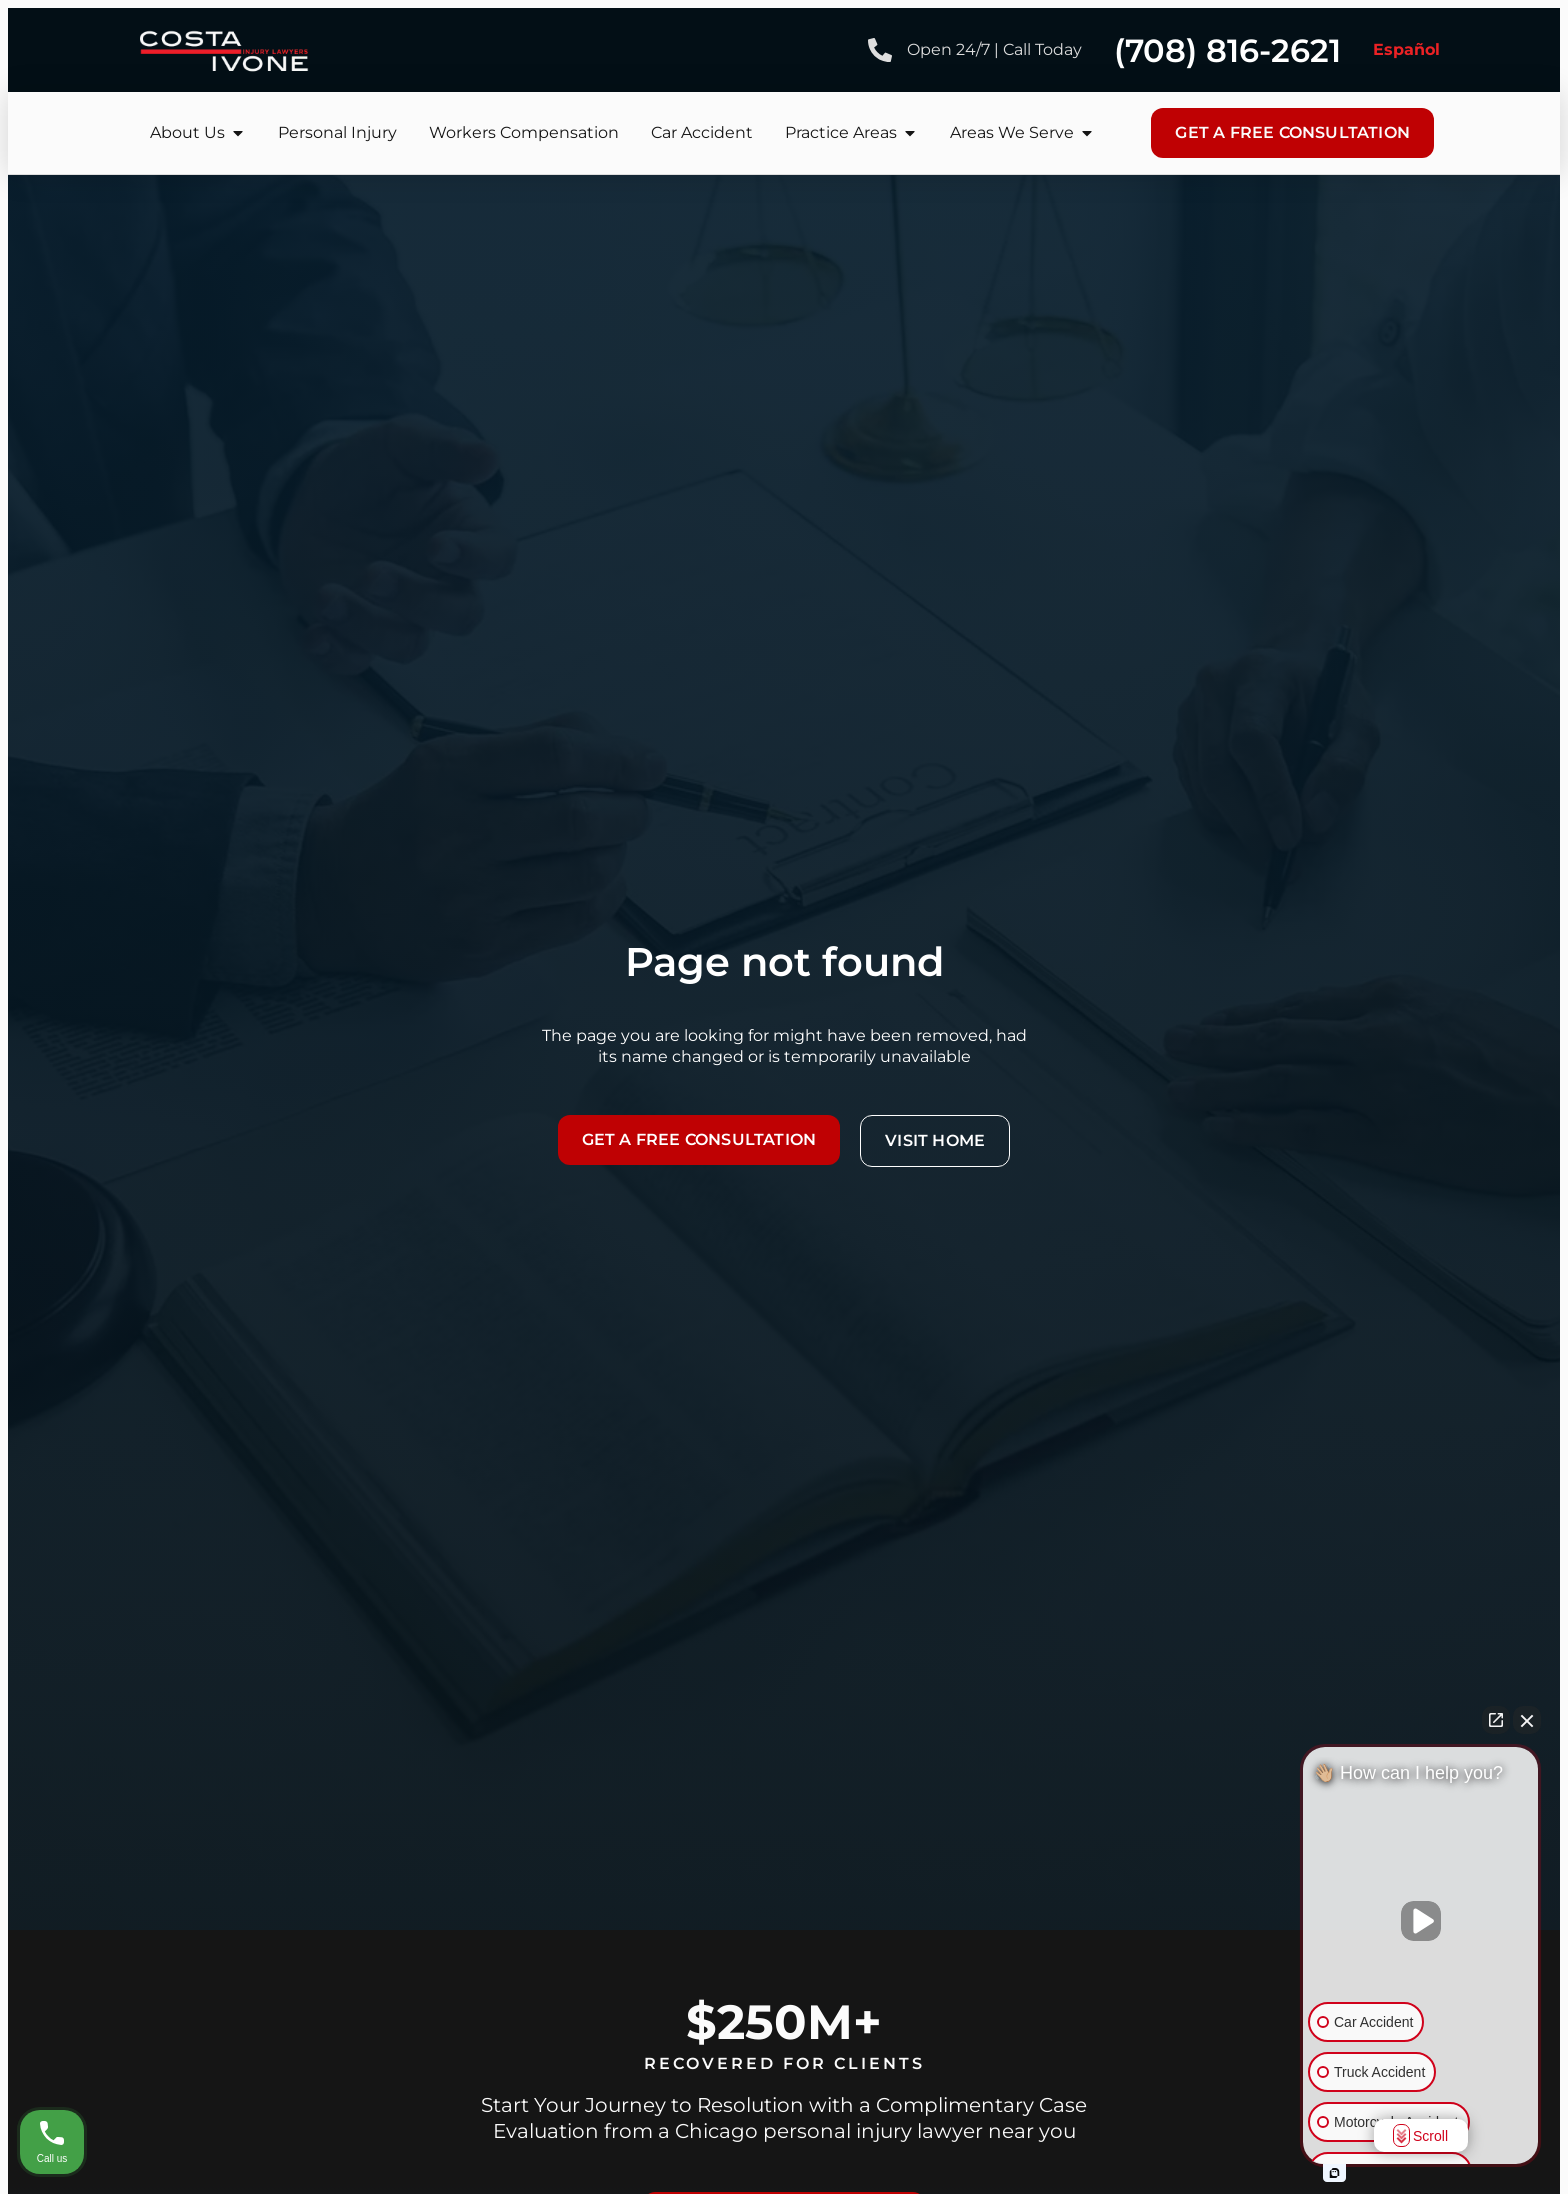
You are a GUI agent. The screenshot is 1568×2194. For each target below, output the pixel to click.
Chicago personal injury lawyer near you (875, 2131)
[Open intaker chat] (1334, 2173)
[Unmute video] (1421, 1921)
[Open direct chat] (1496, 1720)
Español (1406, 49)
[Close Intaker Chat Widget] (1527, 1720)
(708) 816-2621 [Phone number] (1227, 50)
